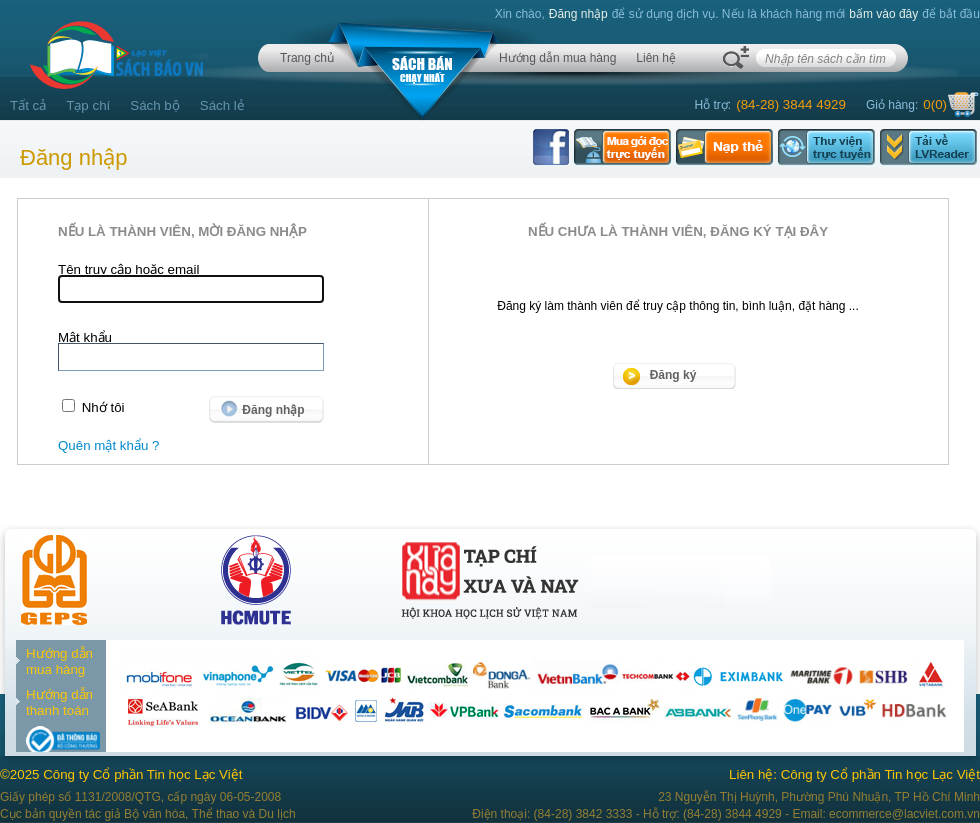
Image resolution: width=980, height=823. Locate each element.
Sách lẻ (222, 105)
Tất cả (28, 105)
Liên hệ (656, 58)
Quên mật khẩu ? (108, 445)
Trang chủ (307, 58)
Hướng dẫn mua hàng (557, 58)
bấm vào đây (883, 14)
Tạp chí (88, 105)
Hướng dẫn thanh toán (59, 702)
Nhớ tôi (103, 407)
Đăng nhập (578, 14)
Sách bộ (155, 105)
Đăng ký (673, 375)
